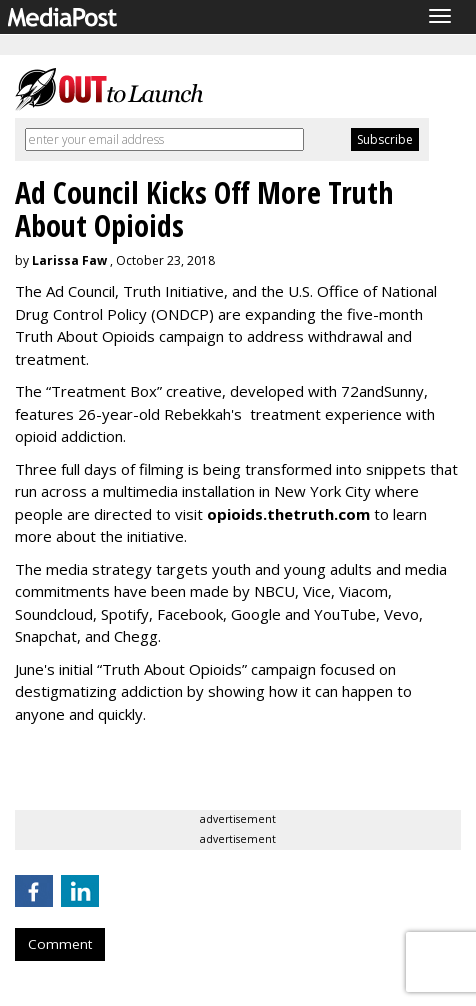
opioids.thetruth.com (288, 514)
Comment (60, 944)
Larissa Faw (69, 260)
